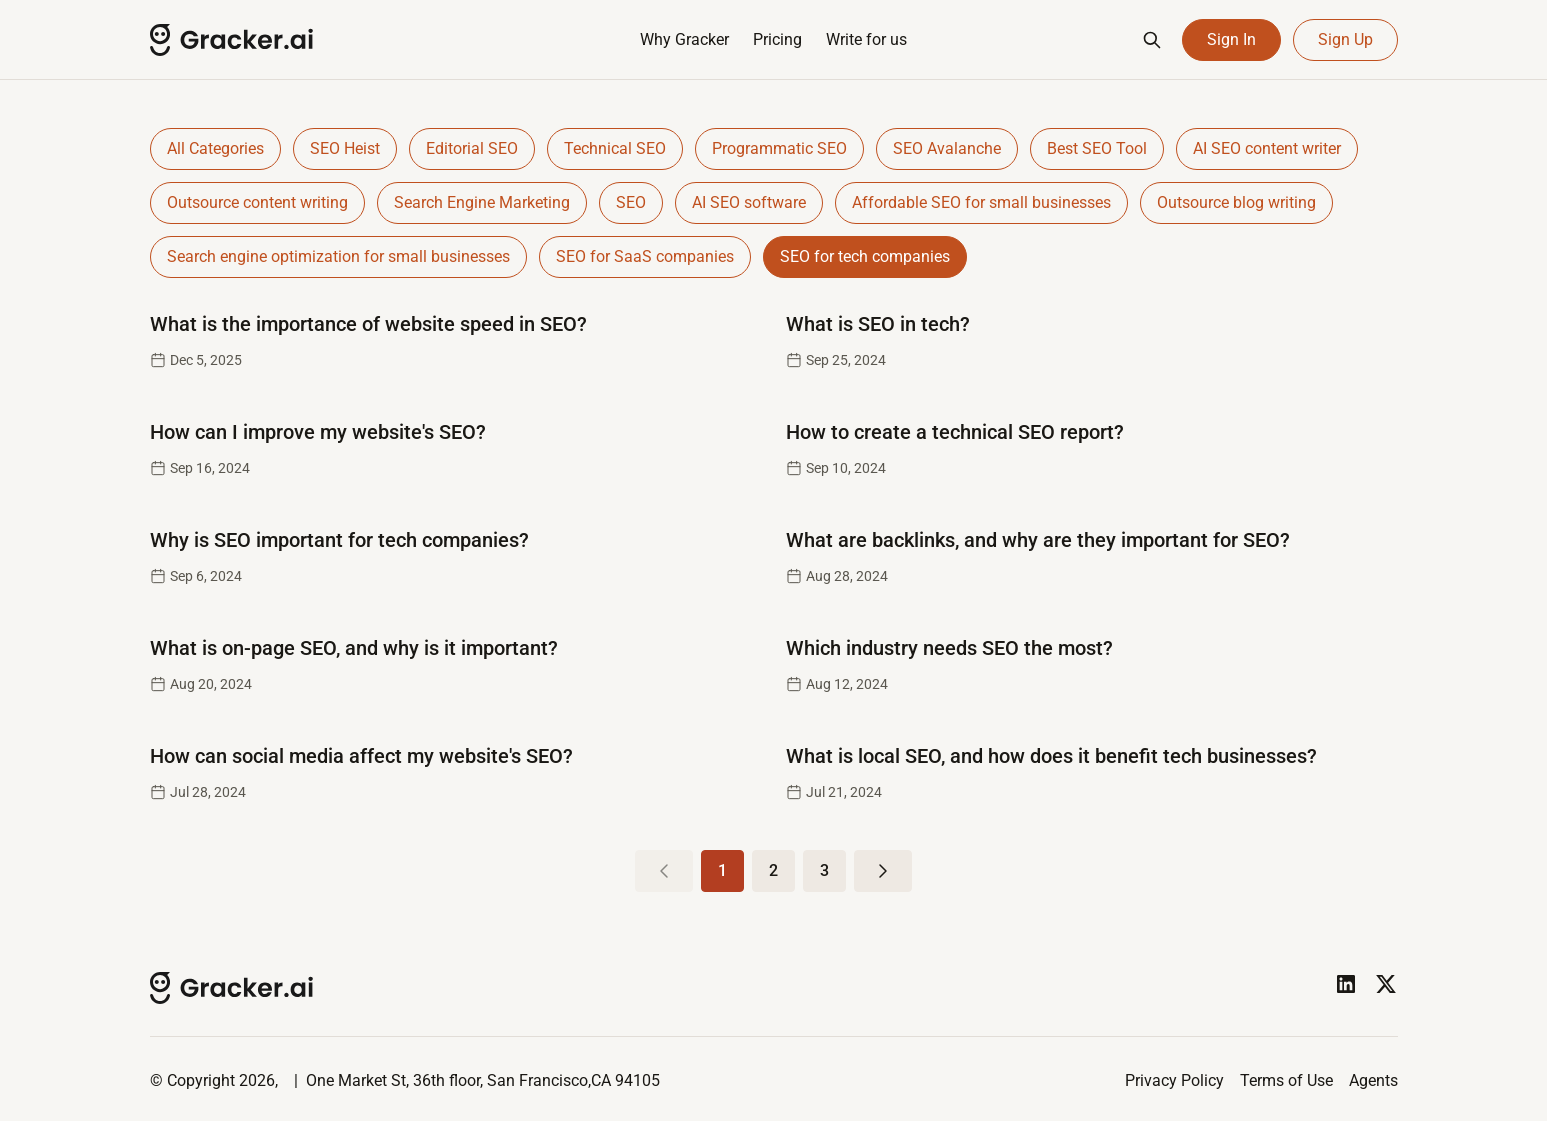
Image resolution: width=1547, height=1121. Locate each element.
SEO (631, 202)
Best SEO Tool (1097, 148)
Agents (1373, 1080)
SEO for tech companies (865, 256)
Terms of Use (1286, 1080)
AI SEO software (749, 202)
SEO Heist (345, 148)
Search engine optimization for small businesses (338, 256)
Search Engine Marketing (482, 202)
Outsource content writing (257, 202)
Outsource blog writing (1236, 202)
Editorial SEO (472, 148)
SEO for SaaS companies (645, 256)
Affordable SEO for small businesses (981, 202)
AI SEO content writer (1267, 148)
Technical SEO (615, 148)
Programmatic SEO (779, 148)
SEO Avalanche (947, 148)
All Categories (215, 148)
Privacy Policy (1174, 1080)
